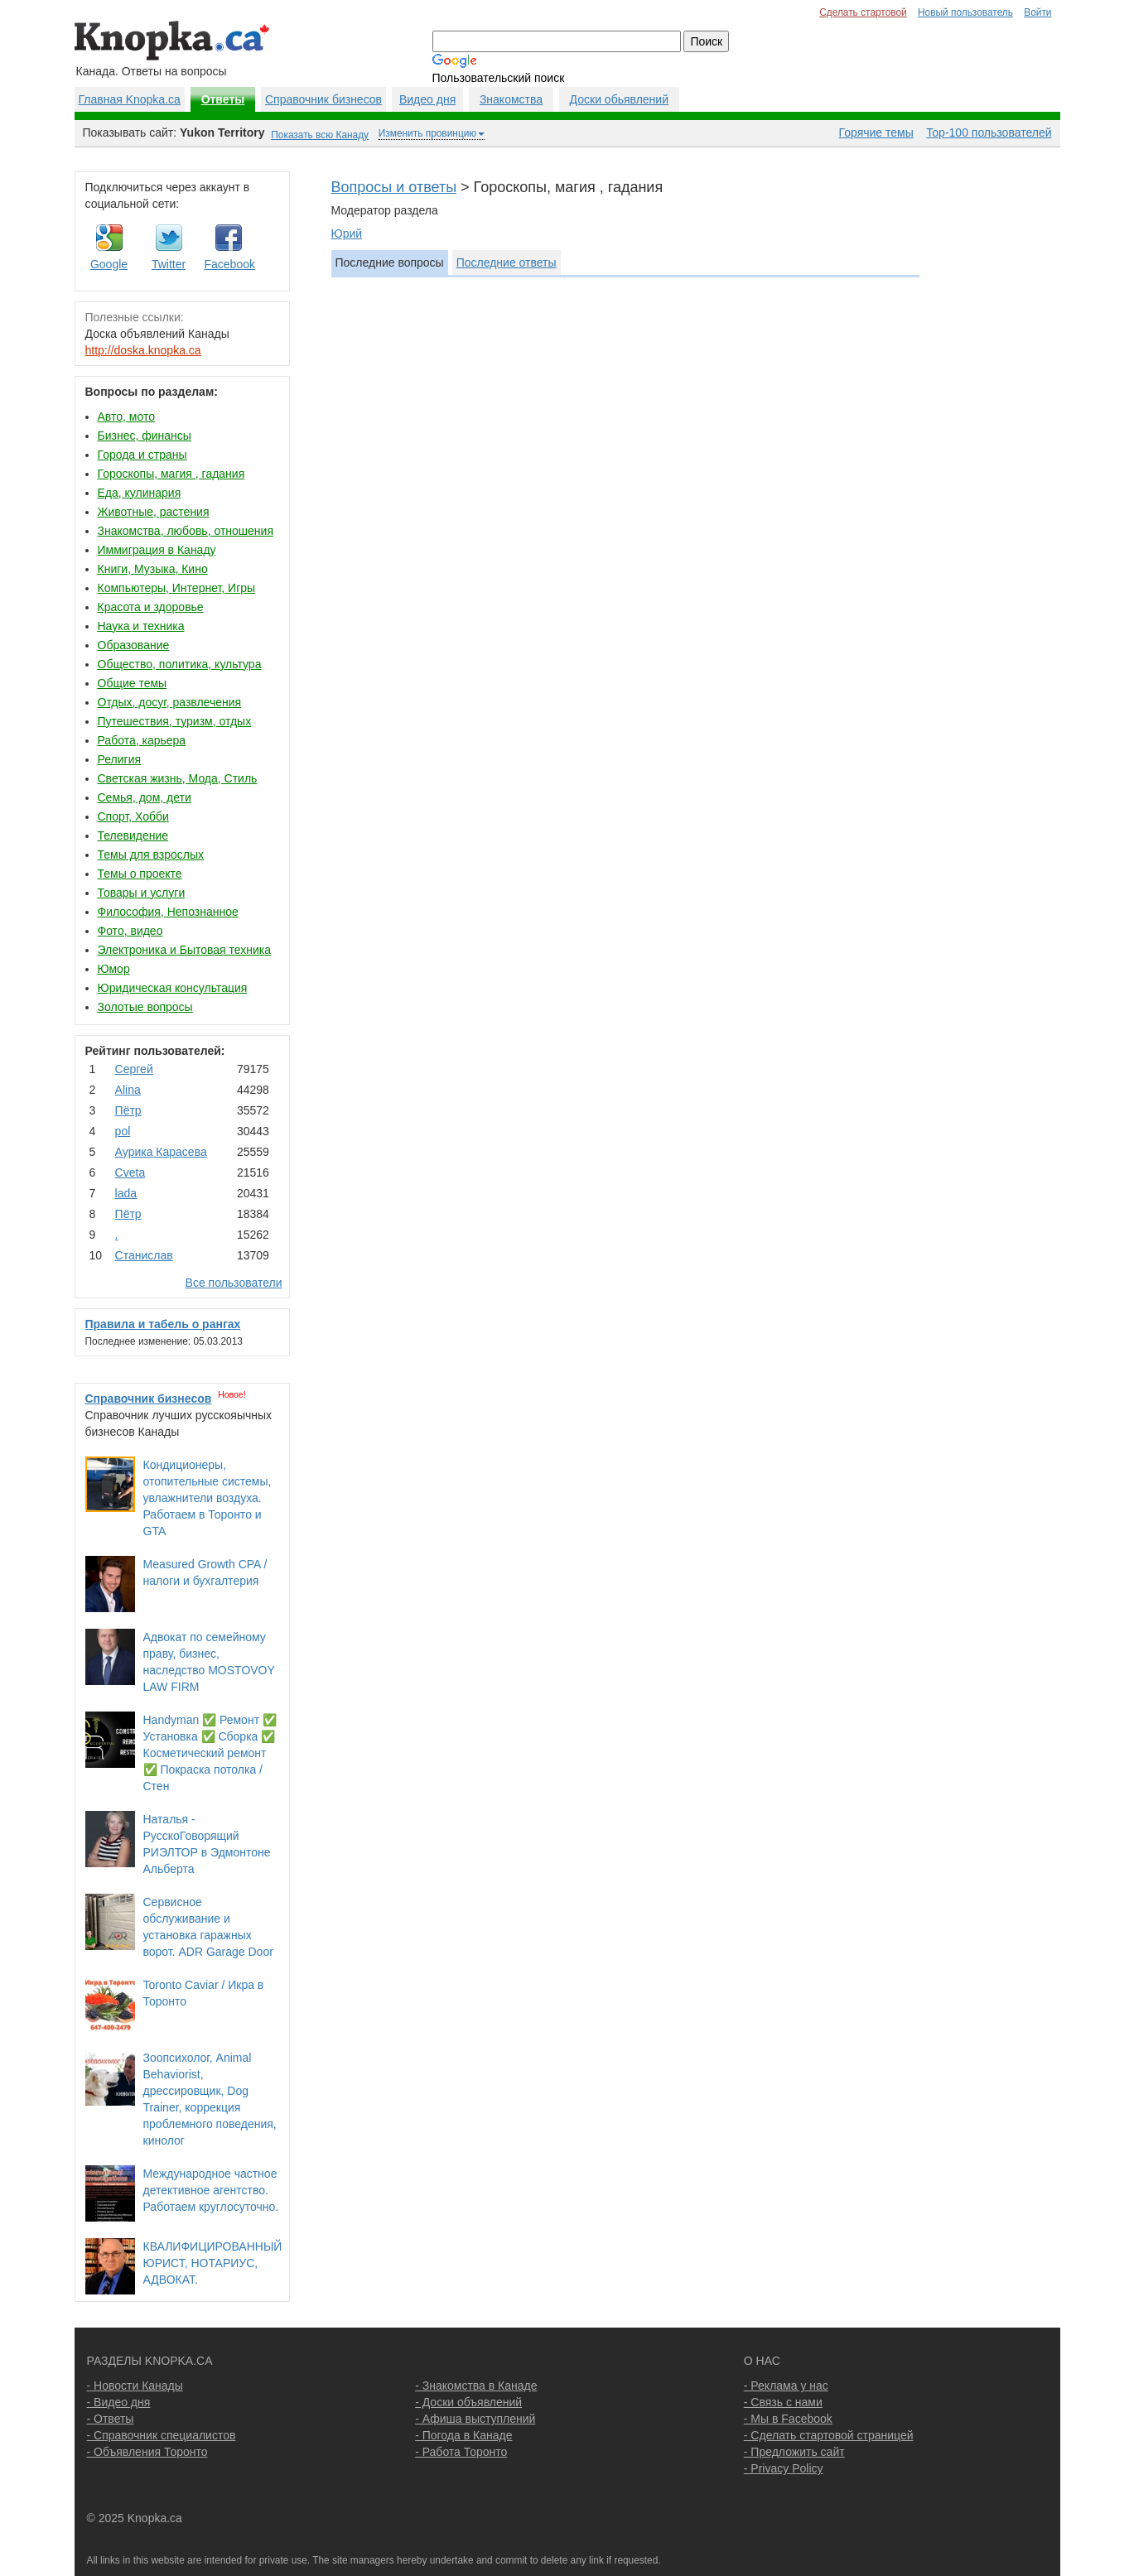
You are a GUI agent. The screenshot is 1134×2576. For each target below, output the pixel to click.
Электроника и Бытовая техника (185, 949)
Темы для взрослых (151, 854)
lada (126, 1193)
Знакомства (511, 99)
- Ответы (110, 2418)
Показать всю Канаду (320, 135)
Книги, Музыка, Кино (153, 568)
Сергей (134, 1069)
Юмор (114, 968)
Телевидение (133, 835)
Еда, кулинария (139, 492)
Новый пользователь (965, 12)
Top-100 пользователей (988, 132)
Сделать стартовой (863, 12)
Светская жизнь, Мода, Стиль (178, 778)
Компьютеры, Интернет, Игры (177, 588)
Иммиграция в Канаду (157, 549)
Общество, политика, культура (180, 664)
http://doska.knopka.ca (143, 350)
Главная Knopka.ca (130, 99)
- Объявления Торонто (147, 2451)
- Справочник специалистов (161, 2435)
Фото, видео (130, 930)
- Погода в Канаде (463, 2435)
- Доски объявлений (468, 2402)
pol (123, 1131)
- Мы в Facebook (788, 2418)
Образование (134, 645)
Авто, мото (126, 416)
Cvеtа (130, 1172)
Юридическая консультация (173, 987)
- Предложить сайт (794, 2451)
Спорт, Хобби (133, 816)
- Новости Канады (135, 2385)
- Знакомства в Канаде (476, 2385)
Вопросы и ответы (394, 187)
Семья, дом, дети (144, 797)
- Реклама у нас (786, 2385)
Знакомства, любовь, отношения (185, 530)
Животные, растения (154, 511)
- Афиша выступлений (475, 2418)
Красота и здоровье (151, 607)
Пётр (128, 1110)
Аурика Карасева (161, 1151)
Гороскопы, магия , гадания (171, 473)
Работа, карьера (142, 740)
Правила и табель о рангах (163, 1324)
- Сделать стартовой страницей (829, 2435)
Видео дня (427, 99)
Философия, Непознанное (168, 911)
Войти (1037, 12)
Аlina (128, 1089)
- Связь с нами (783, 2402)
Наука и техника (141, 626)
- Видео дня (119, 2402)
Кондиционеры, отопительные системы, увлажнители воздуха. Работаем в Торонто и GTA (207, 1498)
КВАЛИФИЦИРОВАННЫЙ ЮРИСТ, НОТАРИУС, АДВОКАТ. (212, 2263)
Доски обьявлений (619, 99)
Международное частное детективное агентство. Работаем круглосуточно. (211, 2190)
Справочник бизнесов (323, 99)
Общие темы (132, 683)
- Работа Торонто (461, 2451)
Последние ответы (506, 262)
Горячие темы (876, 132)
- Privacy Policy (783, 2468)
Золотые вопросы (145, 1007)
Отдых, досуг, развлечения (170, 702)
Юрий (347, 233)
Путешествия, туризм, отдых (175, 721)
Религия (120, 759)
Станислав (144, 1255)
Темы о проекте (140, 873)
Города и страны (142, 454)
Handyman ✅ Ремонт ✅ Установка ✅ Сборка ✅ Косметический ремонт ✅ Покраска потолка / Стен (210, 1753)
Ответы (223, 99)
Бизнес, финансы (144, 435)
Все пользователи (234, 1282)
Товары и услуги (142, 892)
